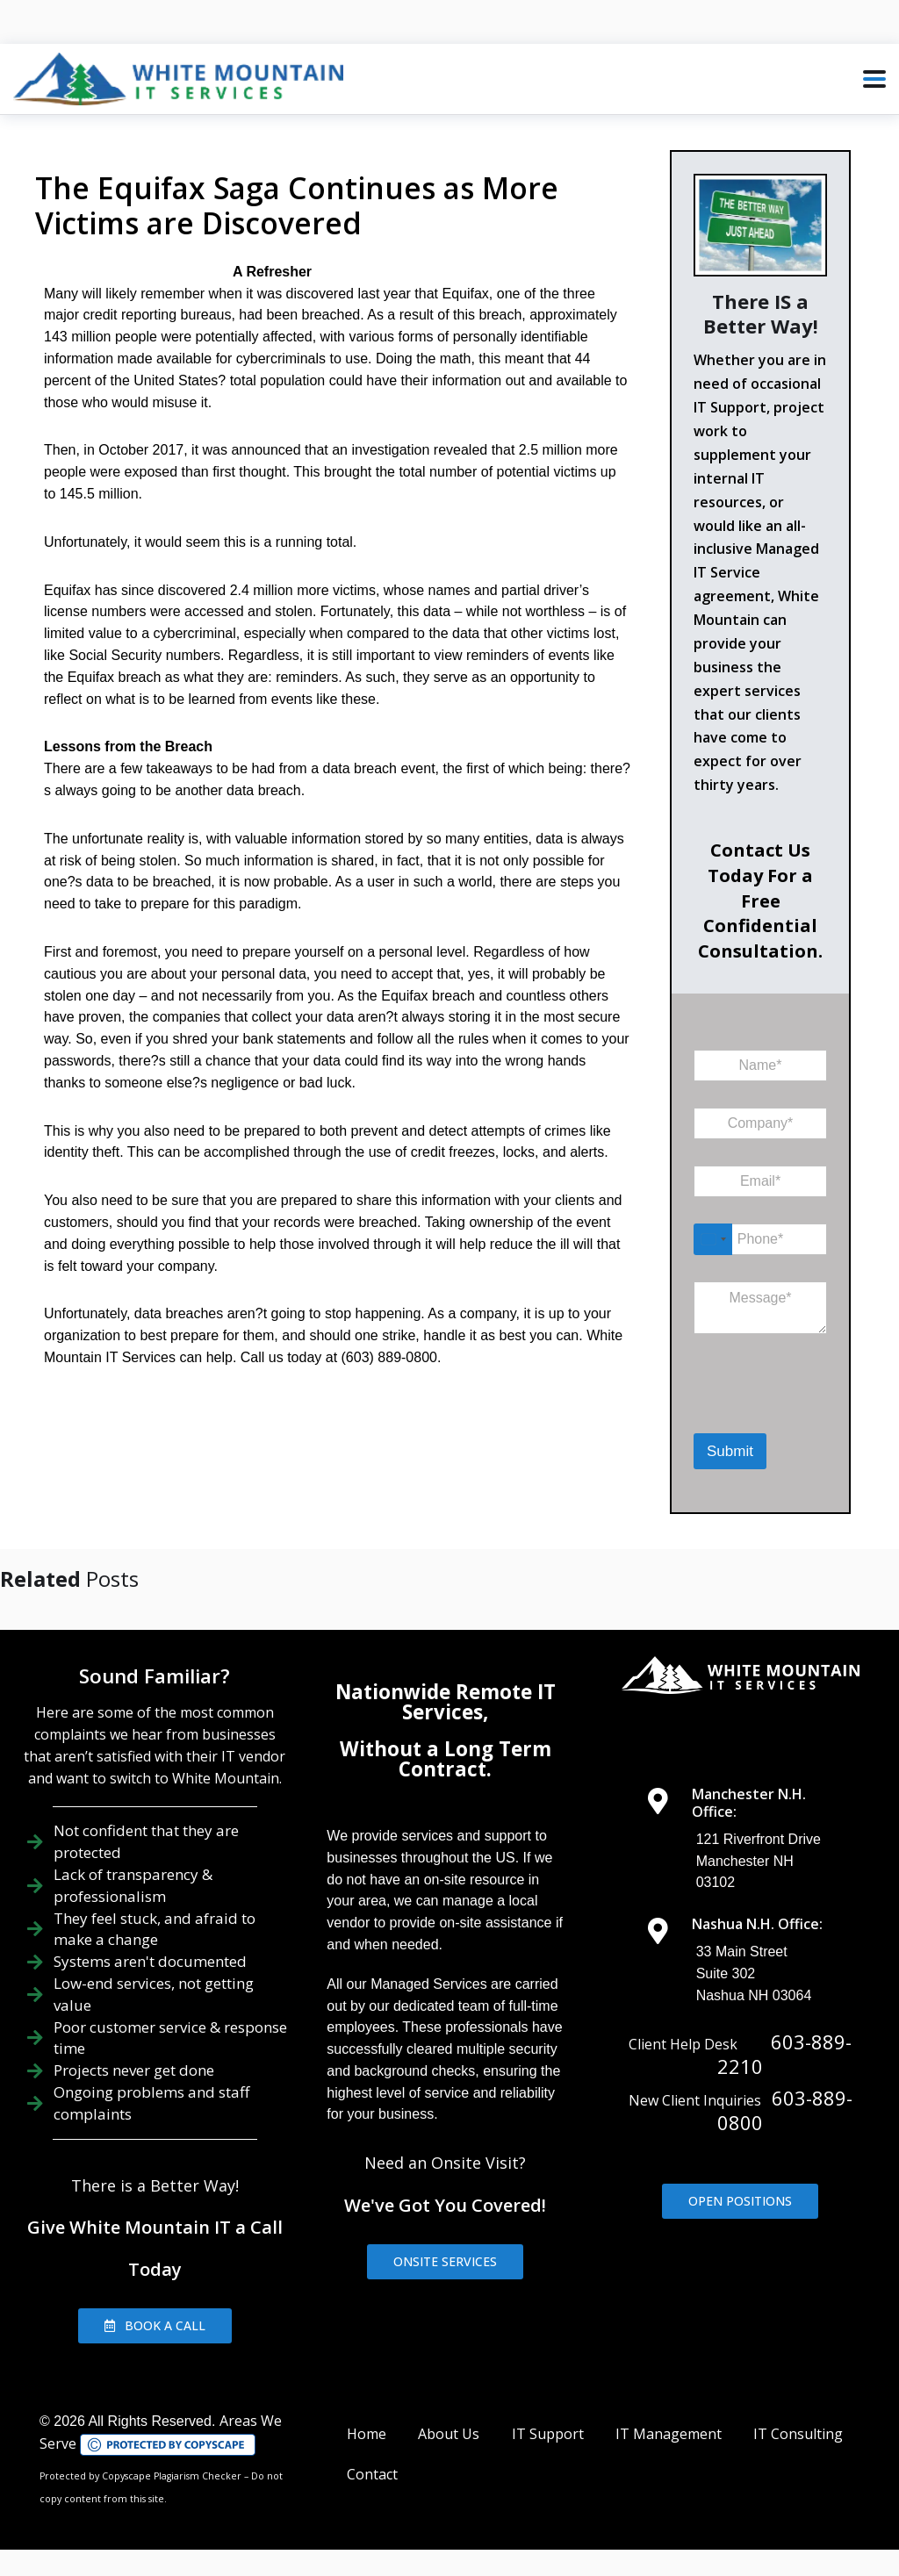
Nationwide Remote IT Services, (445, 1701)
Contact (372, 2474)
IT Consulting (798, 2433)
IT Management (668, 2433)
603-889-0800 (784, 2109)
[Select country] (713, 1239)
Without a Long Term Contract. (445, 1758)
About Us (448, 2433)
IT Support (548, 2433)
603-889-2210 (784, 2053)
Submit (730, 1451)
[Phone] (760, 1239)
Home (366, 2433)
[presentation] (784, 1409)
